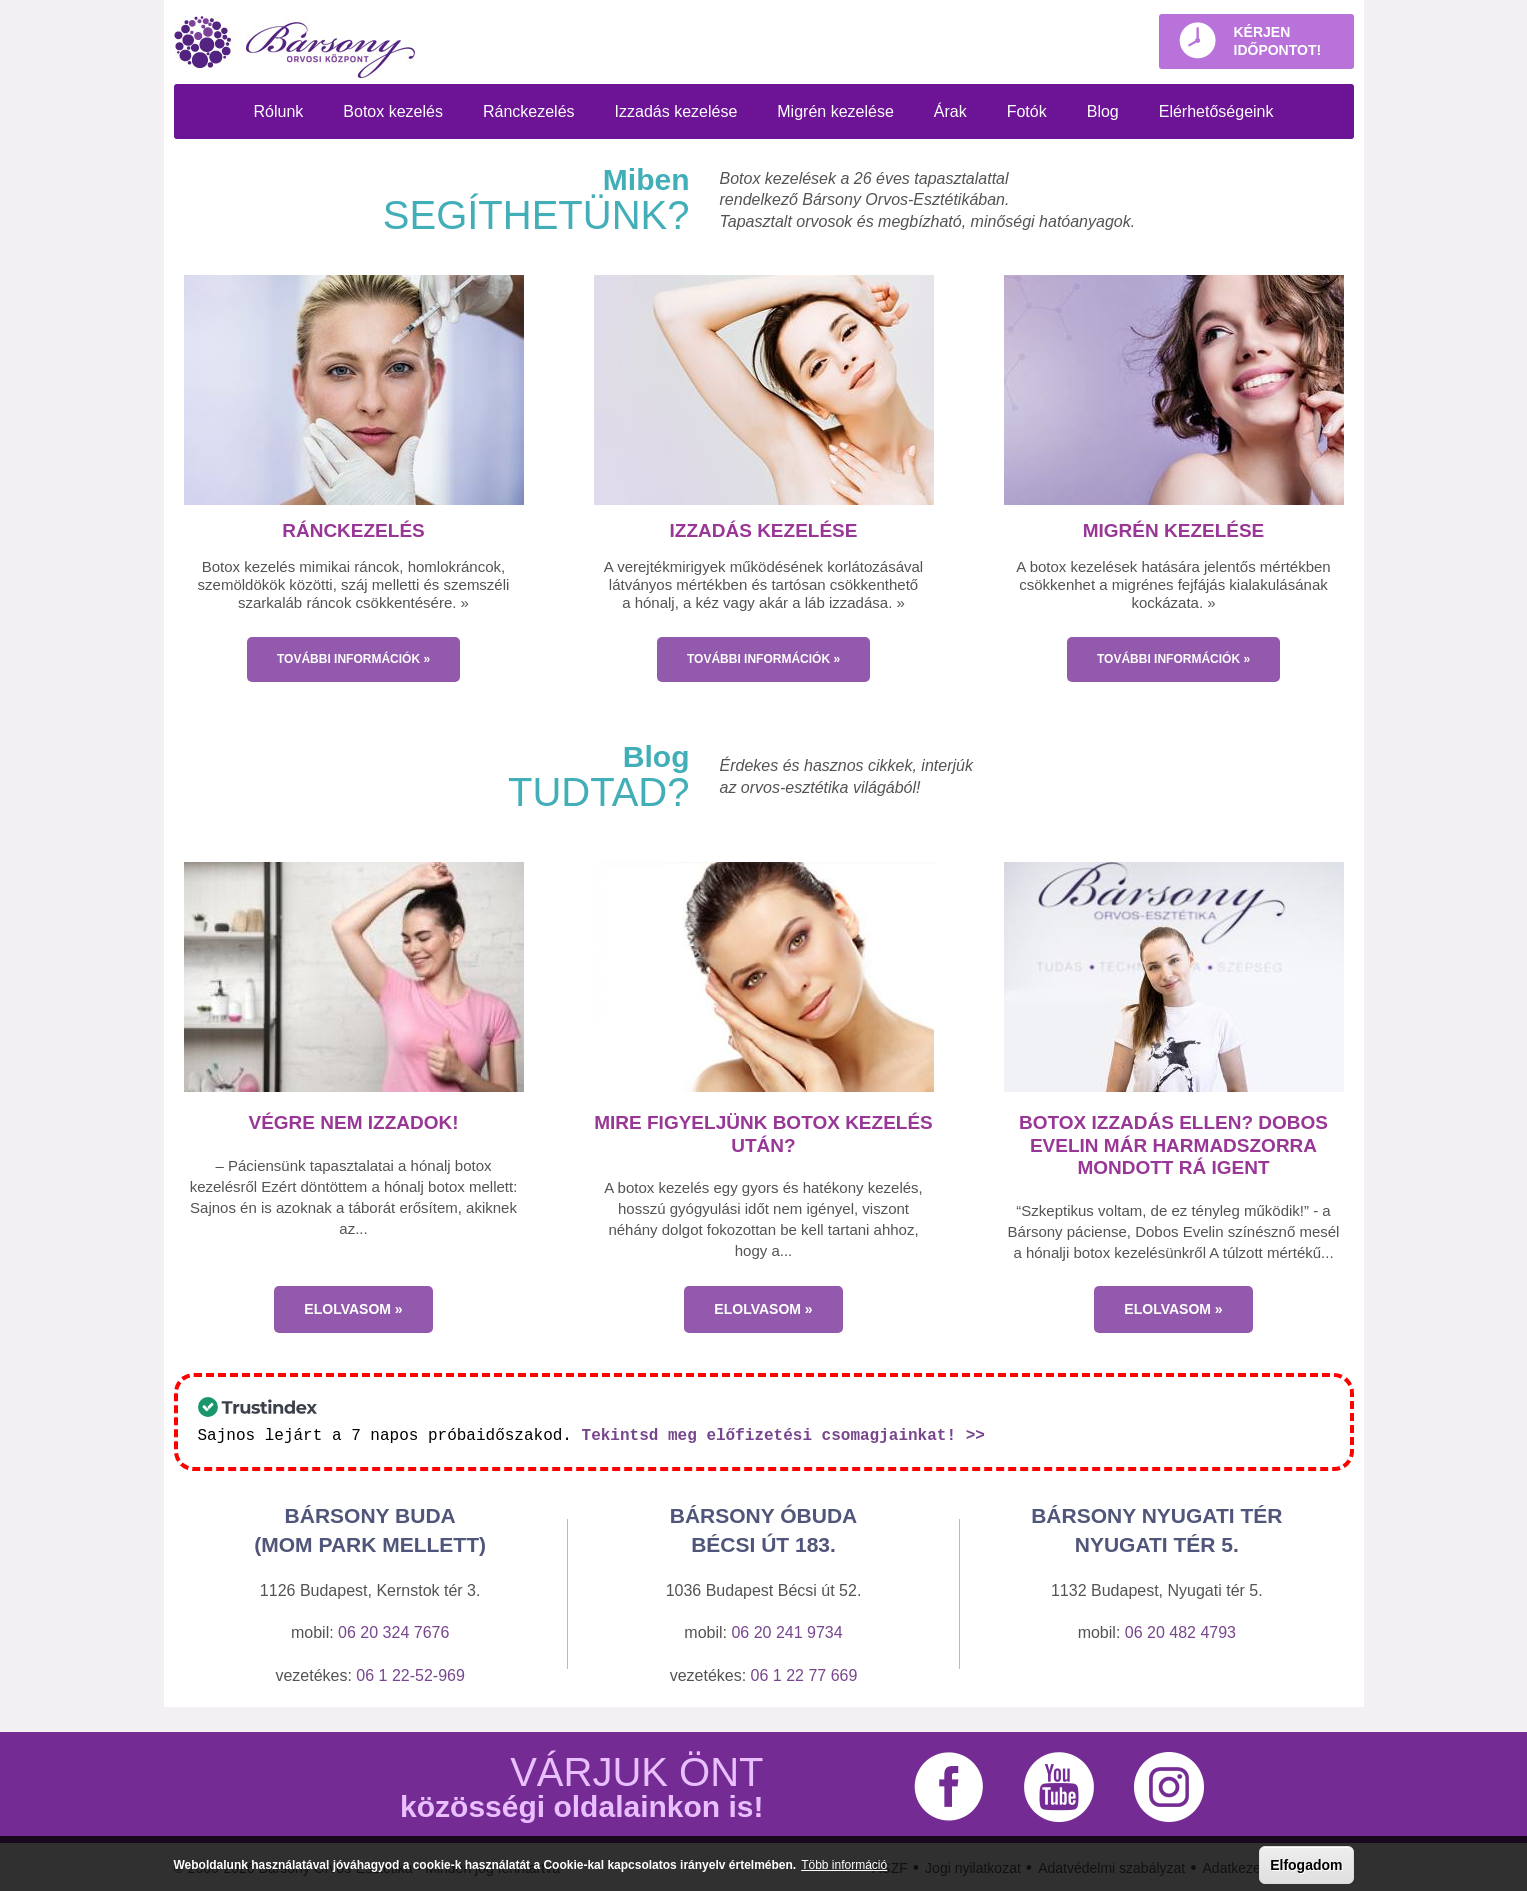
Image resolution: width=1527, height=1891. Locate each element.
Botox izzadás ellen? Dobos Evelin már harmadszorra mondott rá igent (1173, 1145)
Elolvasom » (353, 1309)
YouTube (1059, 1785)
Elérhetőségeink (1216, 111)
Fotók (1027, 111)
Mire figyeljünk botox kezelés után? (763, 1134)
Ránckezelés (529, 111)
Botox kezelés (393, 111)
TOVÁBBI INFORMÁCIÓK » (353, 659)
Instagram (1169, 1785)
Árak (950, 111)
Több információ (844, 1865)
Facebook (949, 1785)
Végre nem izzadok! (353, 1122)
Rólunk (279, 111)
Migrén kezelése (835, 111)
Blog (1103, 111)
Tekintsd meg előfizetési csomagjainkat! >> (783, 1434)
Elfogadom (1306, 1865)
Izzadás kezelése (676, 111)
